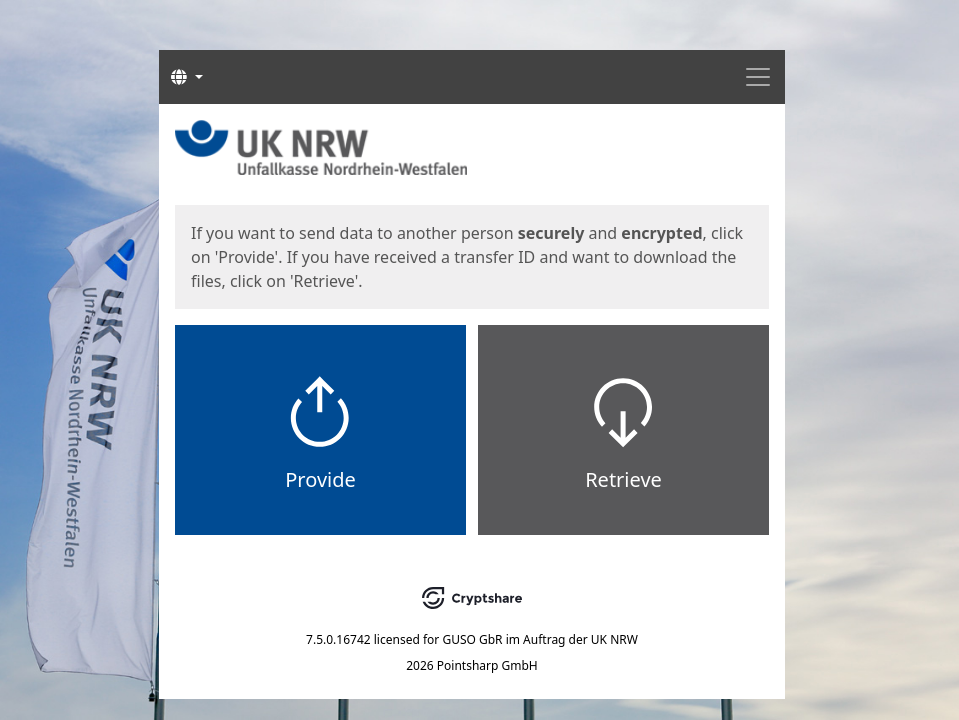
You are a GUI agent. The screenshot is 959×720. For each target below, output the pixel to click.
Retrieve (623, 479)
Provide (320, 479)
